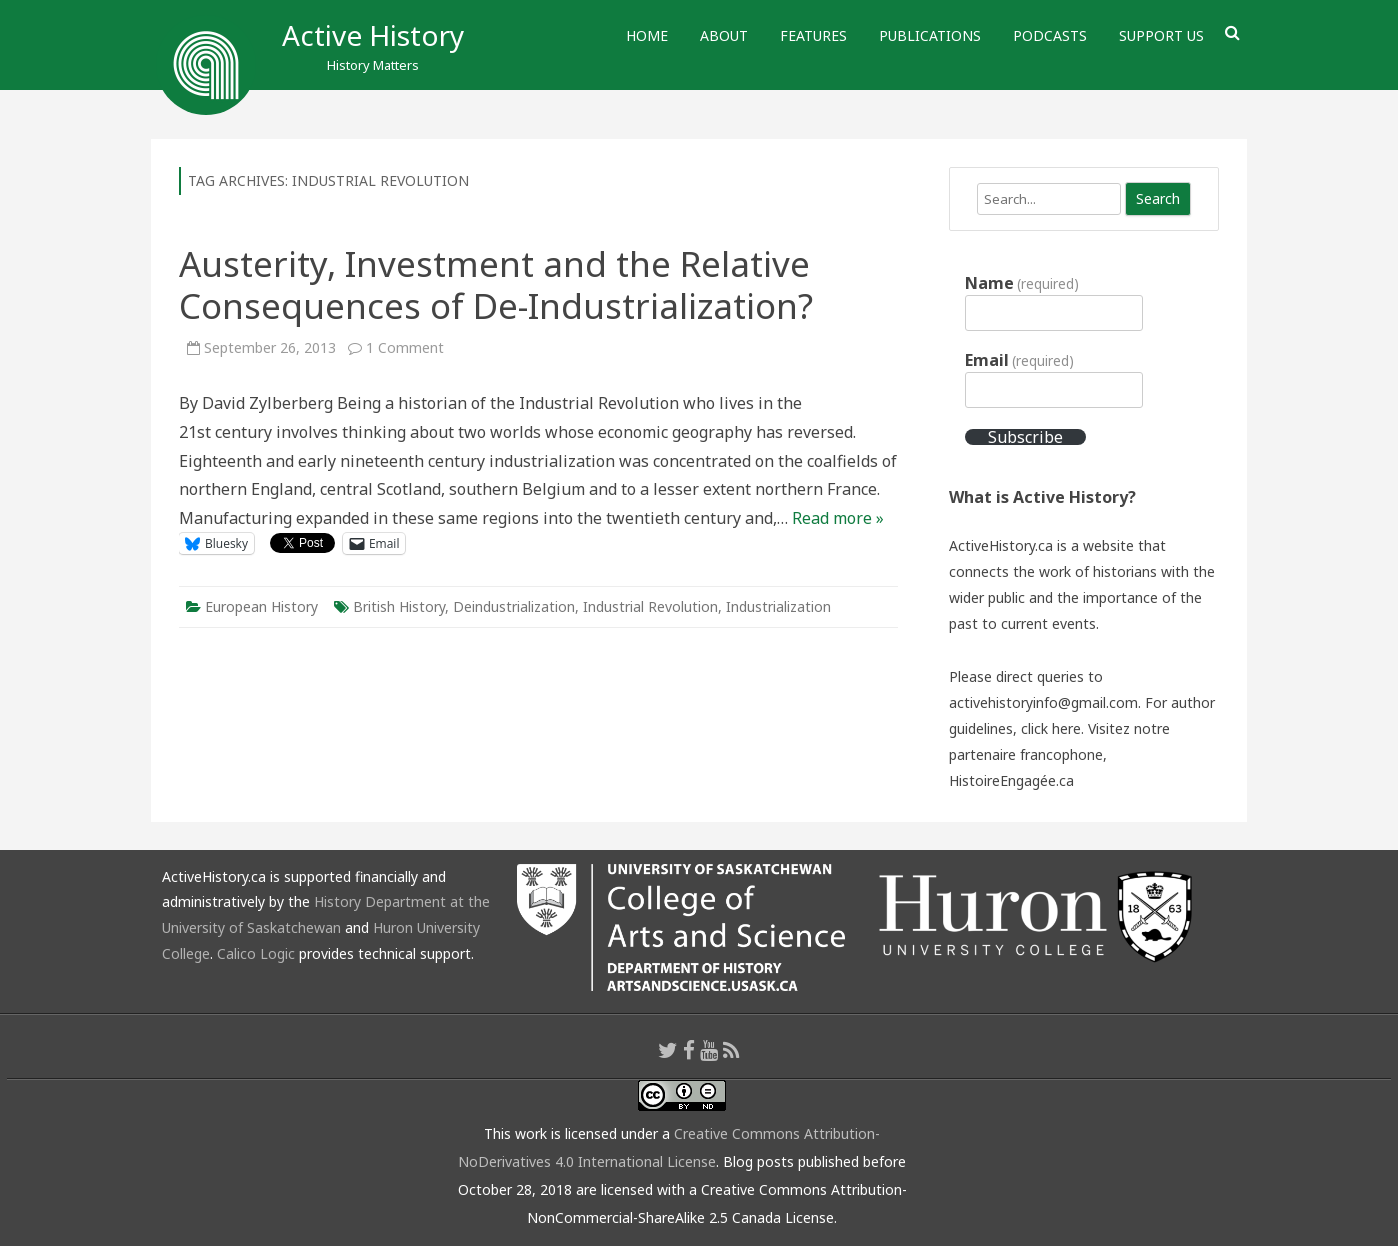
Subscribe (1025, 437)
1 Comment (405, 347)
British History (399, 606)
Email (1019, 360)
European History (261, 606)
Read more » (838, 518)
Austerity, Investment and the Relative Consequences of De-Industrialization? (496, 284)
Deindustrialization (514, 606)
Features (813, 35)
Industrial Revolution (650, 606)
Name (1022, 283)
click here (1051, 728)
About (724, 35)
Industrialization (778, 606)
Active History (373, 35)
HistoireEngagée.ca (1011, 780)
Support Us (1161, 35)
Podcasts (1050, 35)
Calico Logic (256, 953)
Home (647, 35)
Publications (930, 35)
